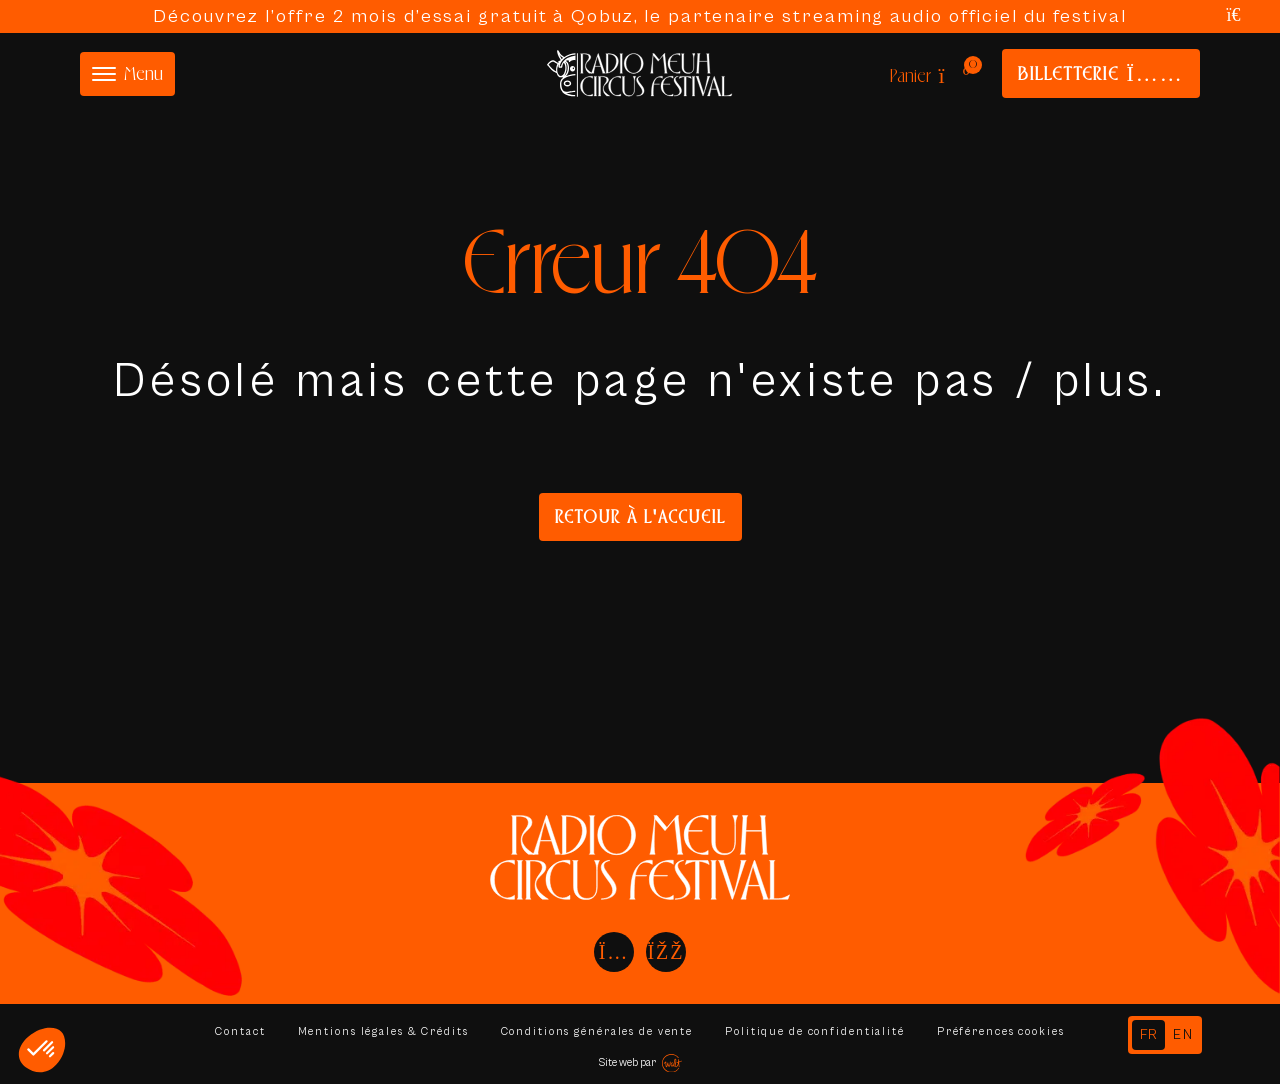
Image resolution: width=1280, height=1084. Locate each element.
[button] (42, 1050)
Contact (234, 1031)
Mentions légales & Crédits (379, 1031)
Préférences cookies (1006, 1031)
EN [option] (1183, 1035)
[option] (1183, 1035)
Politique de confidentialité (817, 1031)
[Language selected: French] (1165, 1035)
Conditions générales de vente (596, 1031)
